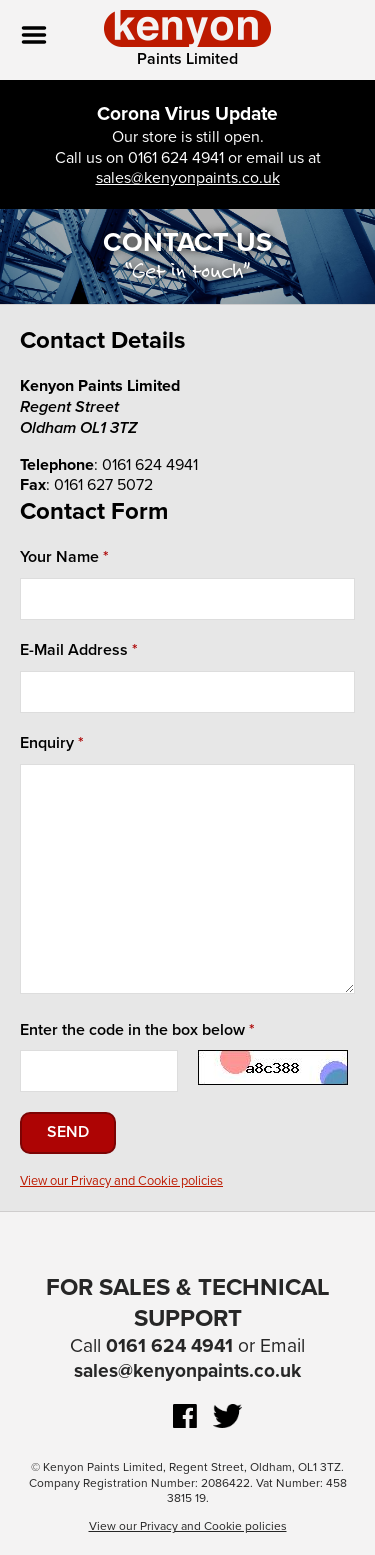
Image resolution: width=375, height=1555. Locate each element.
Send (68, 1132)
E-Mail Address (74, 650)
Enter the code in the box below (132, 1030)
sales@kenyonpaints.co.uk (188, 178)
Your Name (59, 557)
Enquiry (47, 743)
